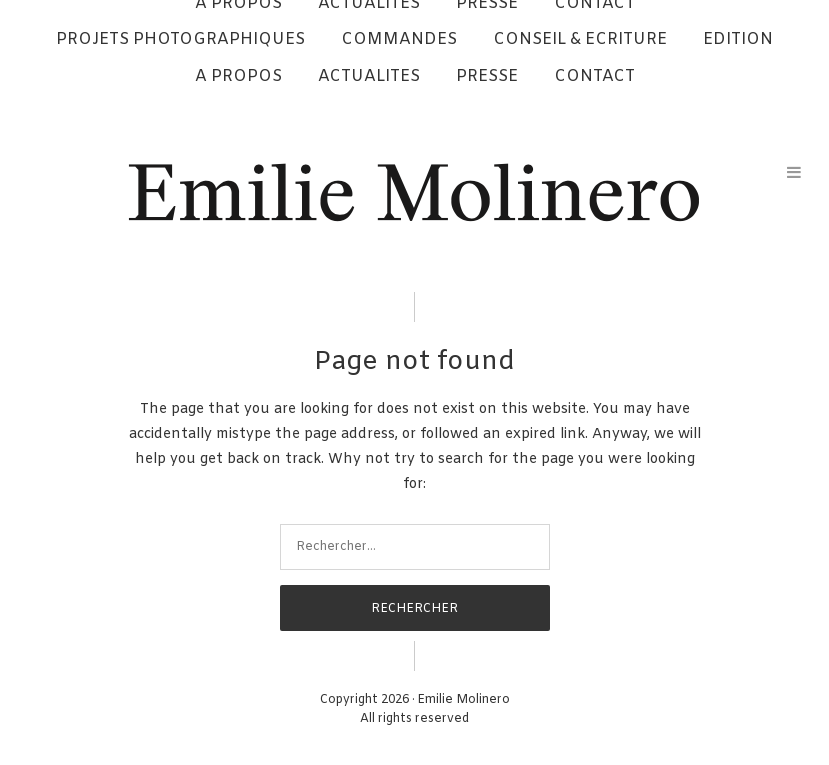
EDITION (738, 39)
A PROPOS (238, 76)
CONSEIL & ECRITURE (580, 39)
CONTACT (594, 76)
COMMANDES (399, 39)
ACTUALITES (369, 76)
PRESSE (487, 76)
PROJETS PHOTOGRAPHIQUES (180, 39)
